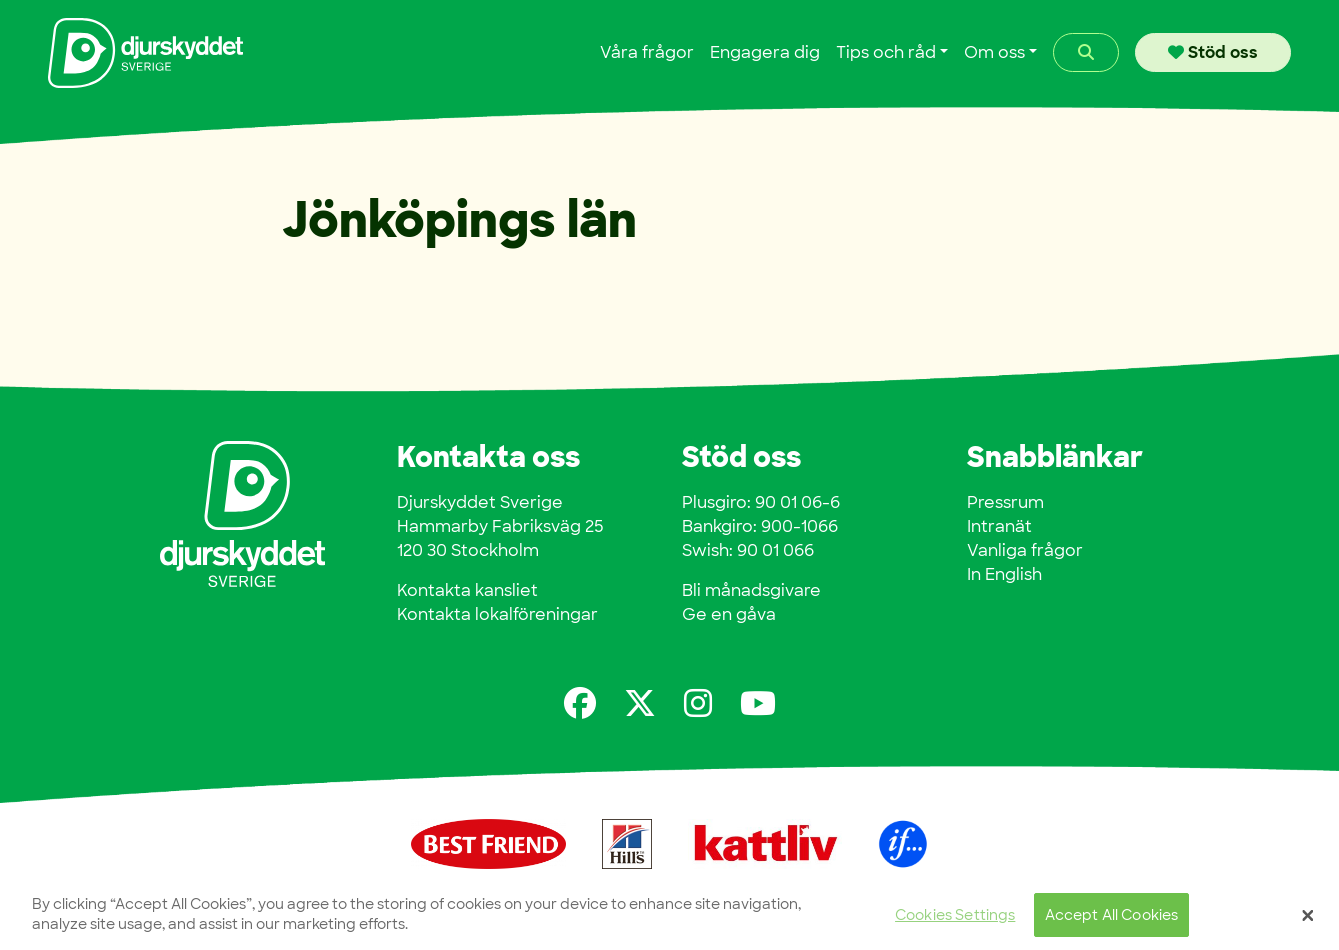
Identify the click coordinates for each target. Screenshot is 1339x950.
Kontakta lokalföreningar (497, 614)
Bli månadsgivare (751, 590)
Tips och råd (886, 52)
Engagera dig (765, 52)
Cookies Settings (955, 919)
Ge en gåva (729, 614)
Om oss (994, 52)
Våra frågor (647, 52)
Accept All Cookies (1112, 919)
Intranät (999, 526)
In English (1004, 574)
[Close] (1308, 920)
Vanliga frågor (1025, 550)
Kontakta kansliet (467, 590)
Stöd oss (1213, 52)
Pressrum (1005, 502)
